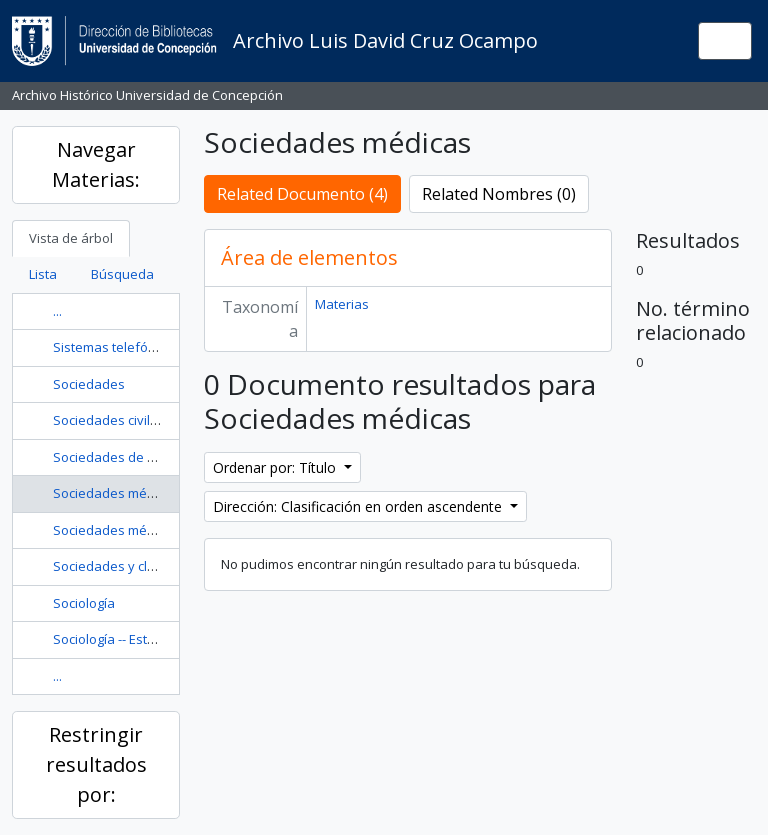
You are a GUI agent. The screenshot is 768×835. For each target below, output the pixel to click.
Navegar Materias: (96, 164)
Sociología (84, 603)
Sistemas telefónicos (116, 347)
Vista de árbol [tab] (71, 238)
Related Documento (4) (302, 194)
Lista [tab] (43, 274)
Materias (342, 304)
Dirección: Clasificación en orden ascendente (359, 506)
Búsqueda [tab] (122, 274)
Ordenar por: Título (276, 467)
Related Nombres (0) (499, 194)
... (57, 311)
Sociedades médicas (116, 493)
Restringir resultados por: (96, 764)
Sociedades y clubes (115, 566)
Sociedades (89, 384)
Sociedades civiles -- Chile (131, 420)
